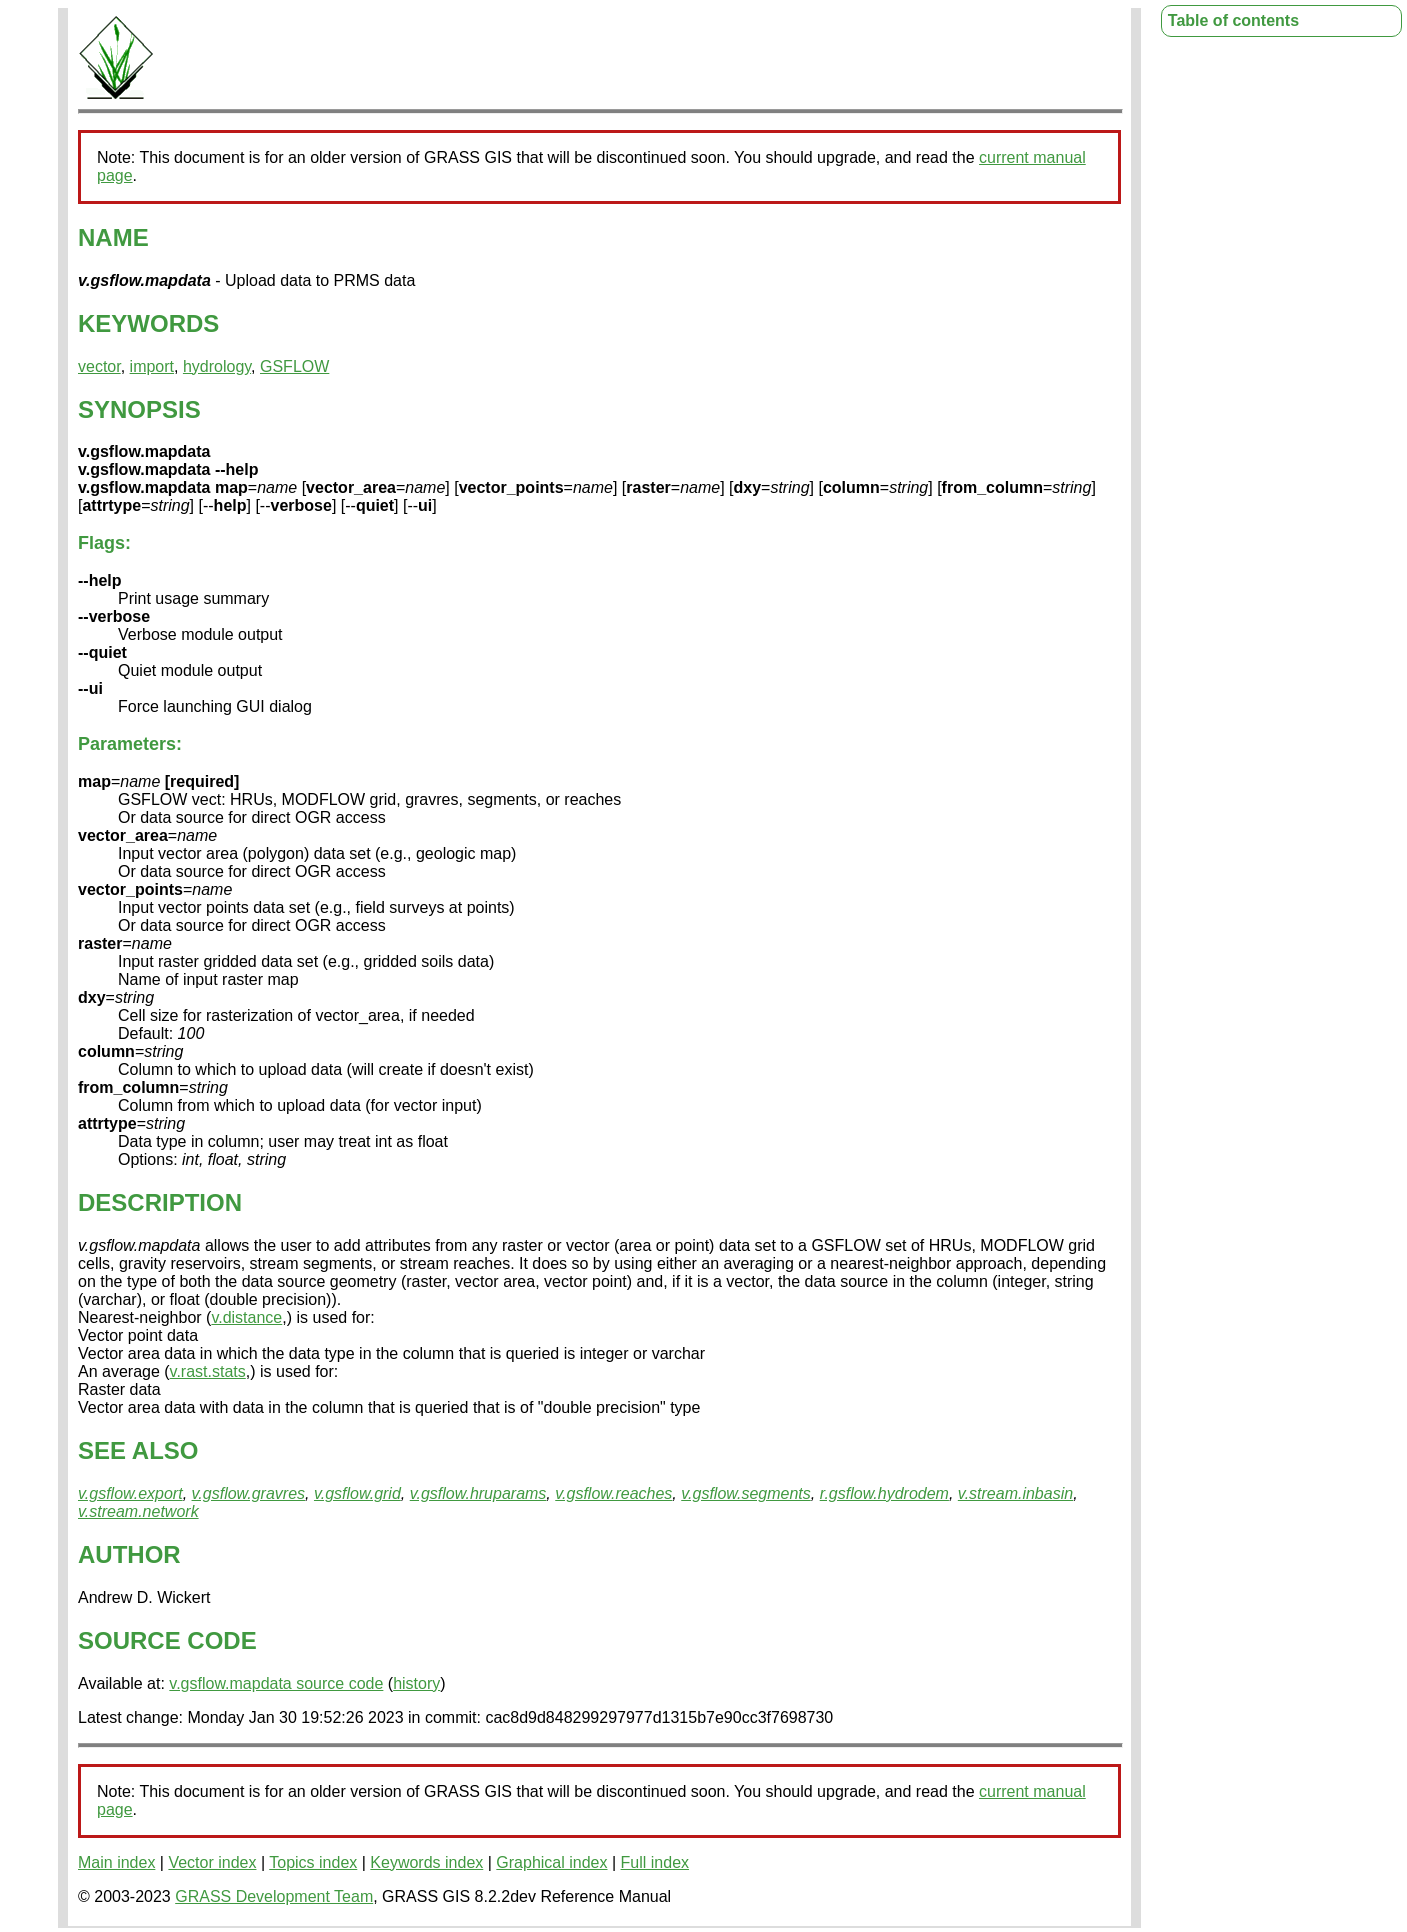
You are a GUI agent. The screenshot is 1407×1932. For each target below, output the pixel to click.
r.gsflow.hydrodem (884, 1493)
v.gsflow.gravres (249, 1493)
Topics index (313, 1862)
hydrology (217, 366)
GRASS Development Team (274, 1896)
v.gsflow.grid (357, 1493)
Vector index (212, 1862)
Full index (655, 1862)
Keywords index (426, 1862)
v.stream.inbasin (1015, 1493)
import (152, 366)
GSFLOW (294, 366)
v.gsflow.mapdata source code (276, 1683)
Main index (116, 1862)
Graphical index (551, 1862)
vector (99, 366)
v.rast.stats (208, 1371)
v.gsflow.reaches (613, 1493)
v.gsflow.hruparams (478, 1493)
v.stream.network (138, 1511)
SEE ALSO (138, 1450)
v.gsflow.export (130, 1493)
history (416, 1683)
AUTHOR (129, 1554)
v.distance (246, 1317)
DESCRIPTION (160, 1202)
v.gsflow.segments (746, 1493)
